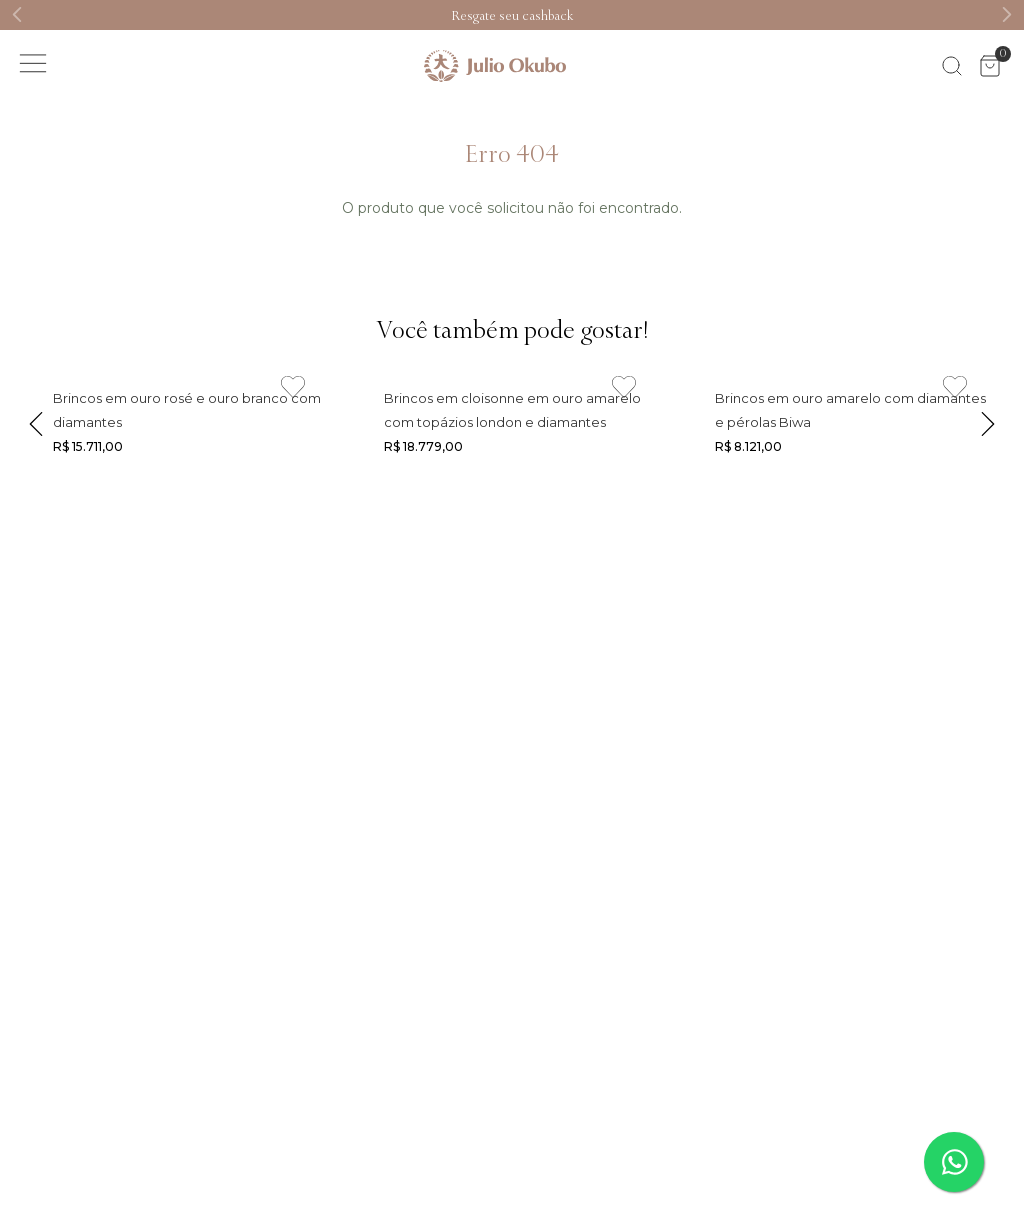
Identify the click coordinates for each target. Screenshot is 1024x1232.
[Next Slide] (1006, 14)
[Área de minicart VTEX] (990, 66)
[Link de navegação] (512, 15)
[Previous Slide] (17, 14)
